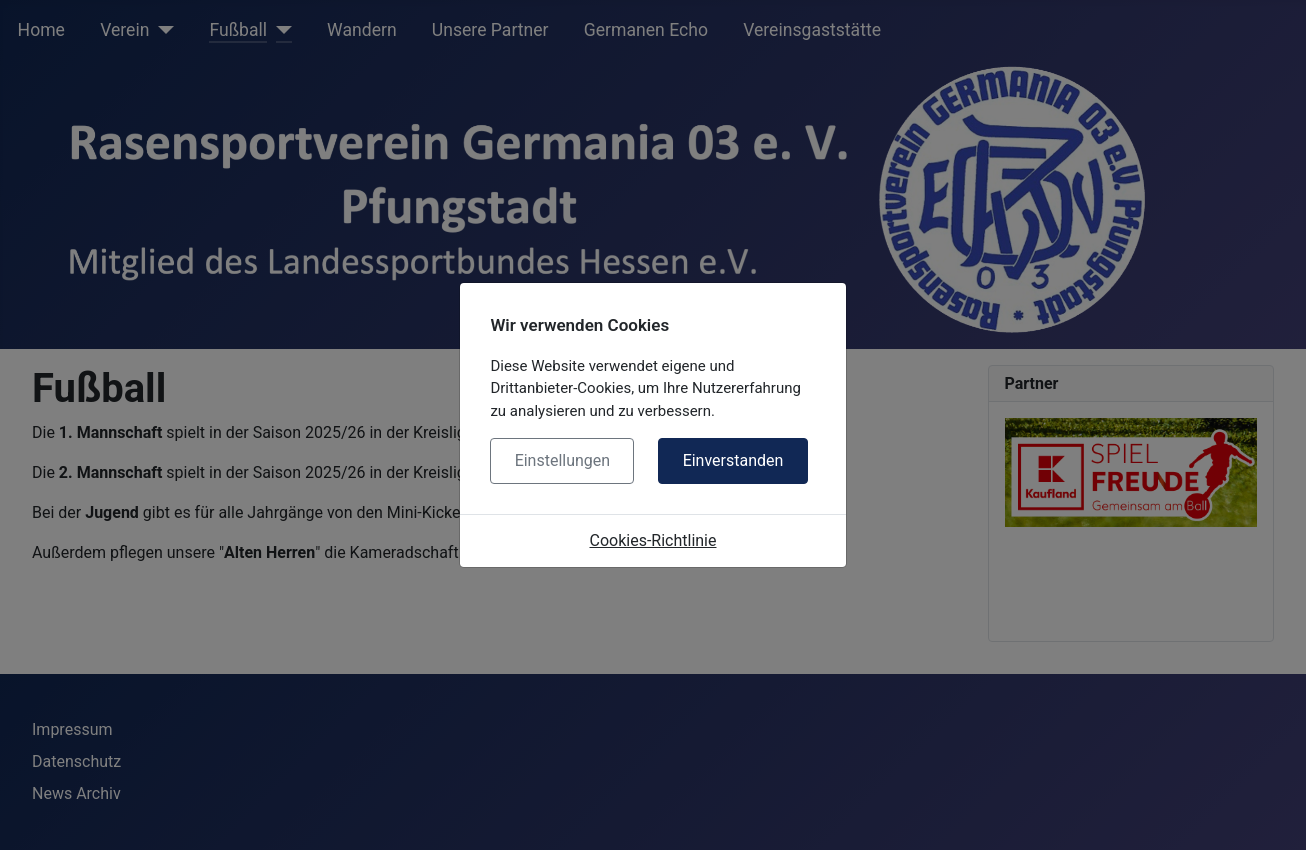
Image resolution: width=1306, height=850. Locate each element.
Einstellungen (563, 460)
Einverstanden (733, 460)
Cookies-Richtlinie (653, 540)
